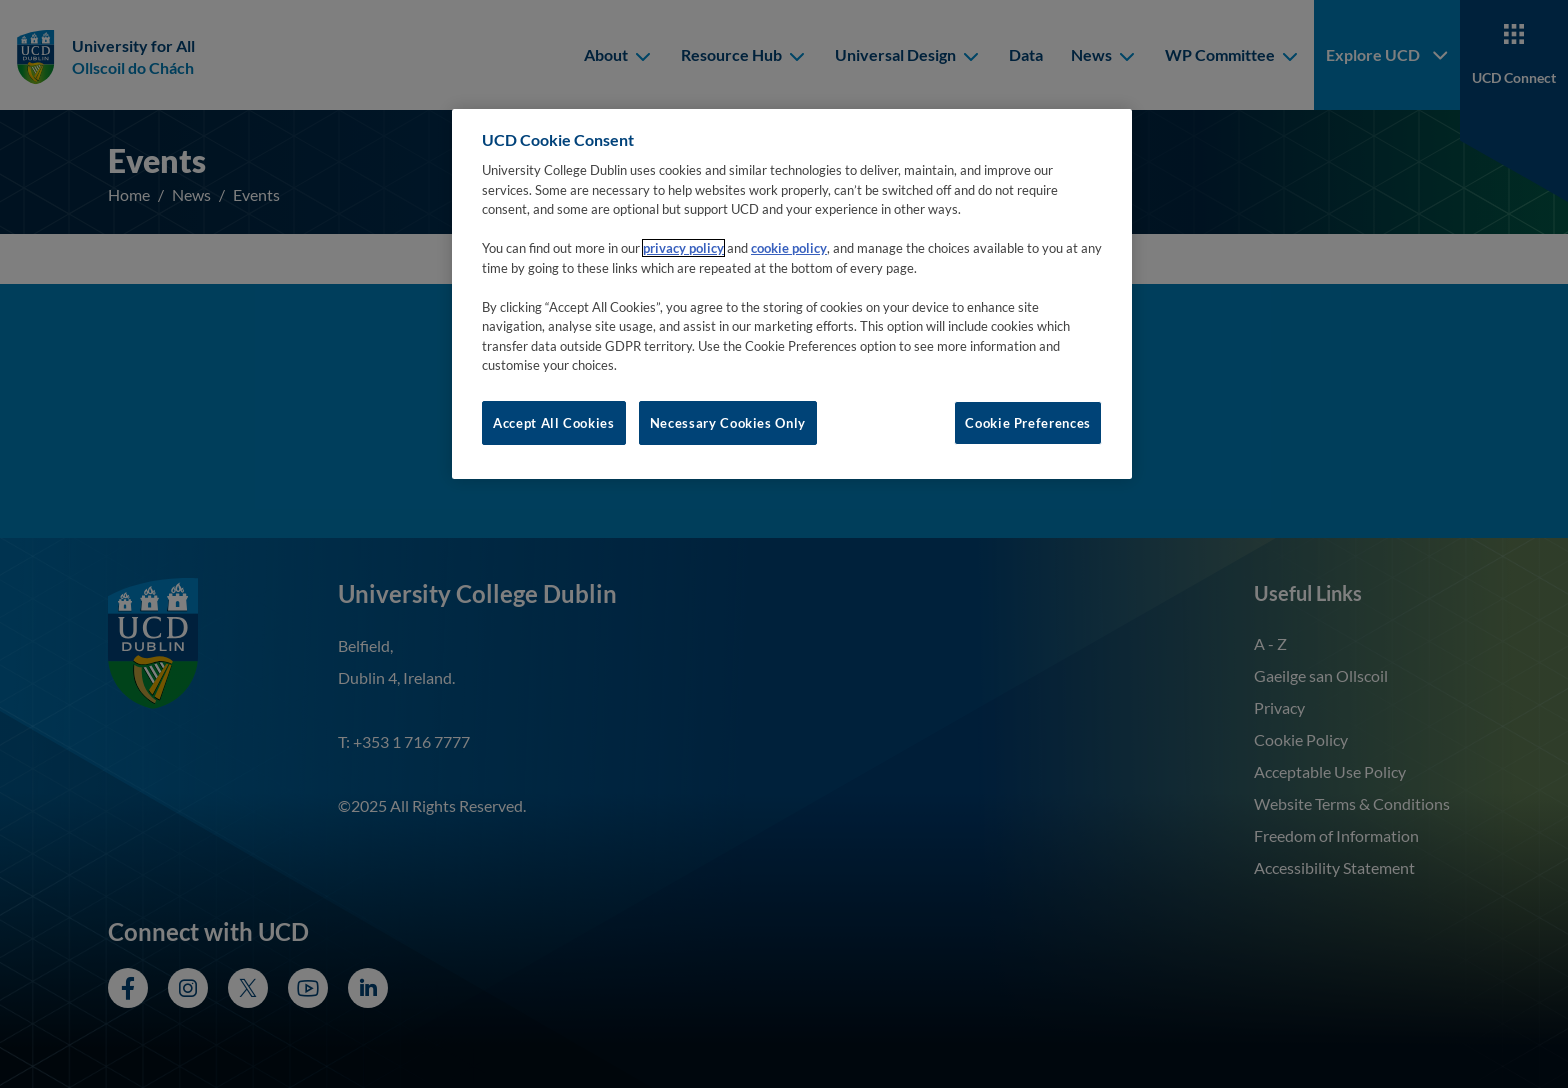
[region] (792, 294)
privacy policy (683, 248)
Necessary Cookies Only (728, 423)
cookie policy (789, 248)
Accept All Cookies (554, 423)
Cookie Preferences (1028, 423)
